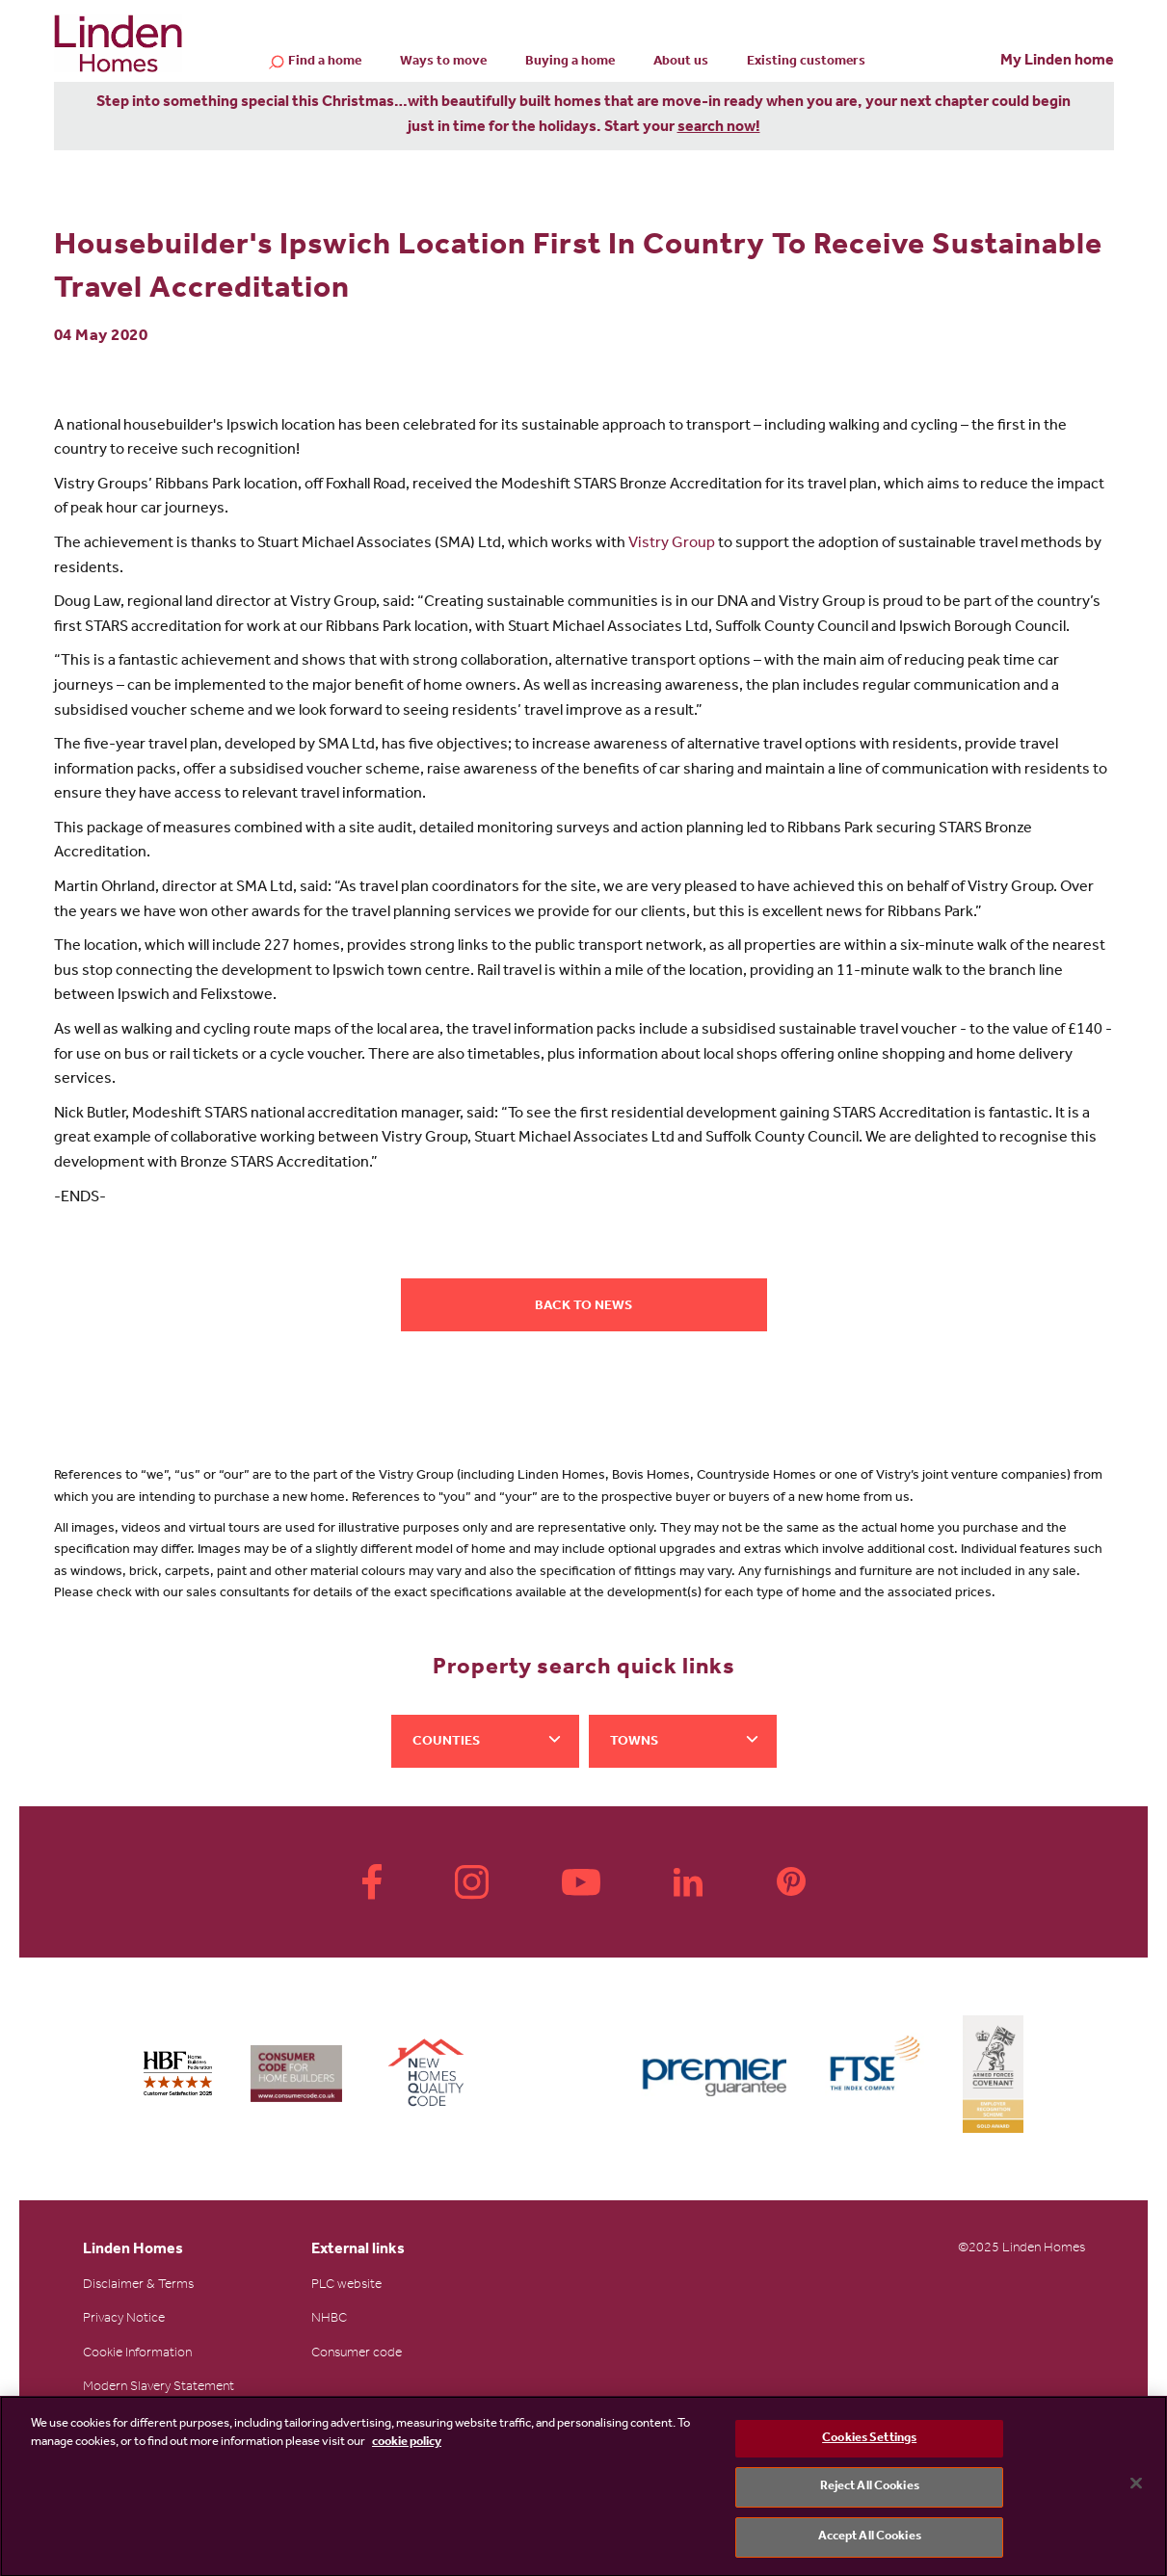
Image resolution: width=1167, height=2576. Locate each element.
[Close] (1136, 2487)
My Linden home (1057, 61)
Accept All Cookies (869, 2542)
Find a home (324, 63)
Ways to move (443, 62)
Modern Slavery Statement (158, 2388)
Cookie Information (137, 2354)
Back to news (583, 1307)
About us (680, 62)
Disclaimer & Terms (138, 2286)
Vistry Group (671, 544)
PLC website (346, 2286)
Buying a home (570, 62)
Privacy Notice (124, 2319)
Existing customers (806, 62)
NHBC (329, 2319)
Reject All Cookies (869, 2491)
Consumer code (356, 2354)
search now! (718, 128)
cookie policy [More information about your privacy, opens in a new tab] (406, 2447)
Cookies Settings (869, 2442)
